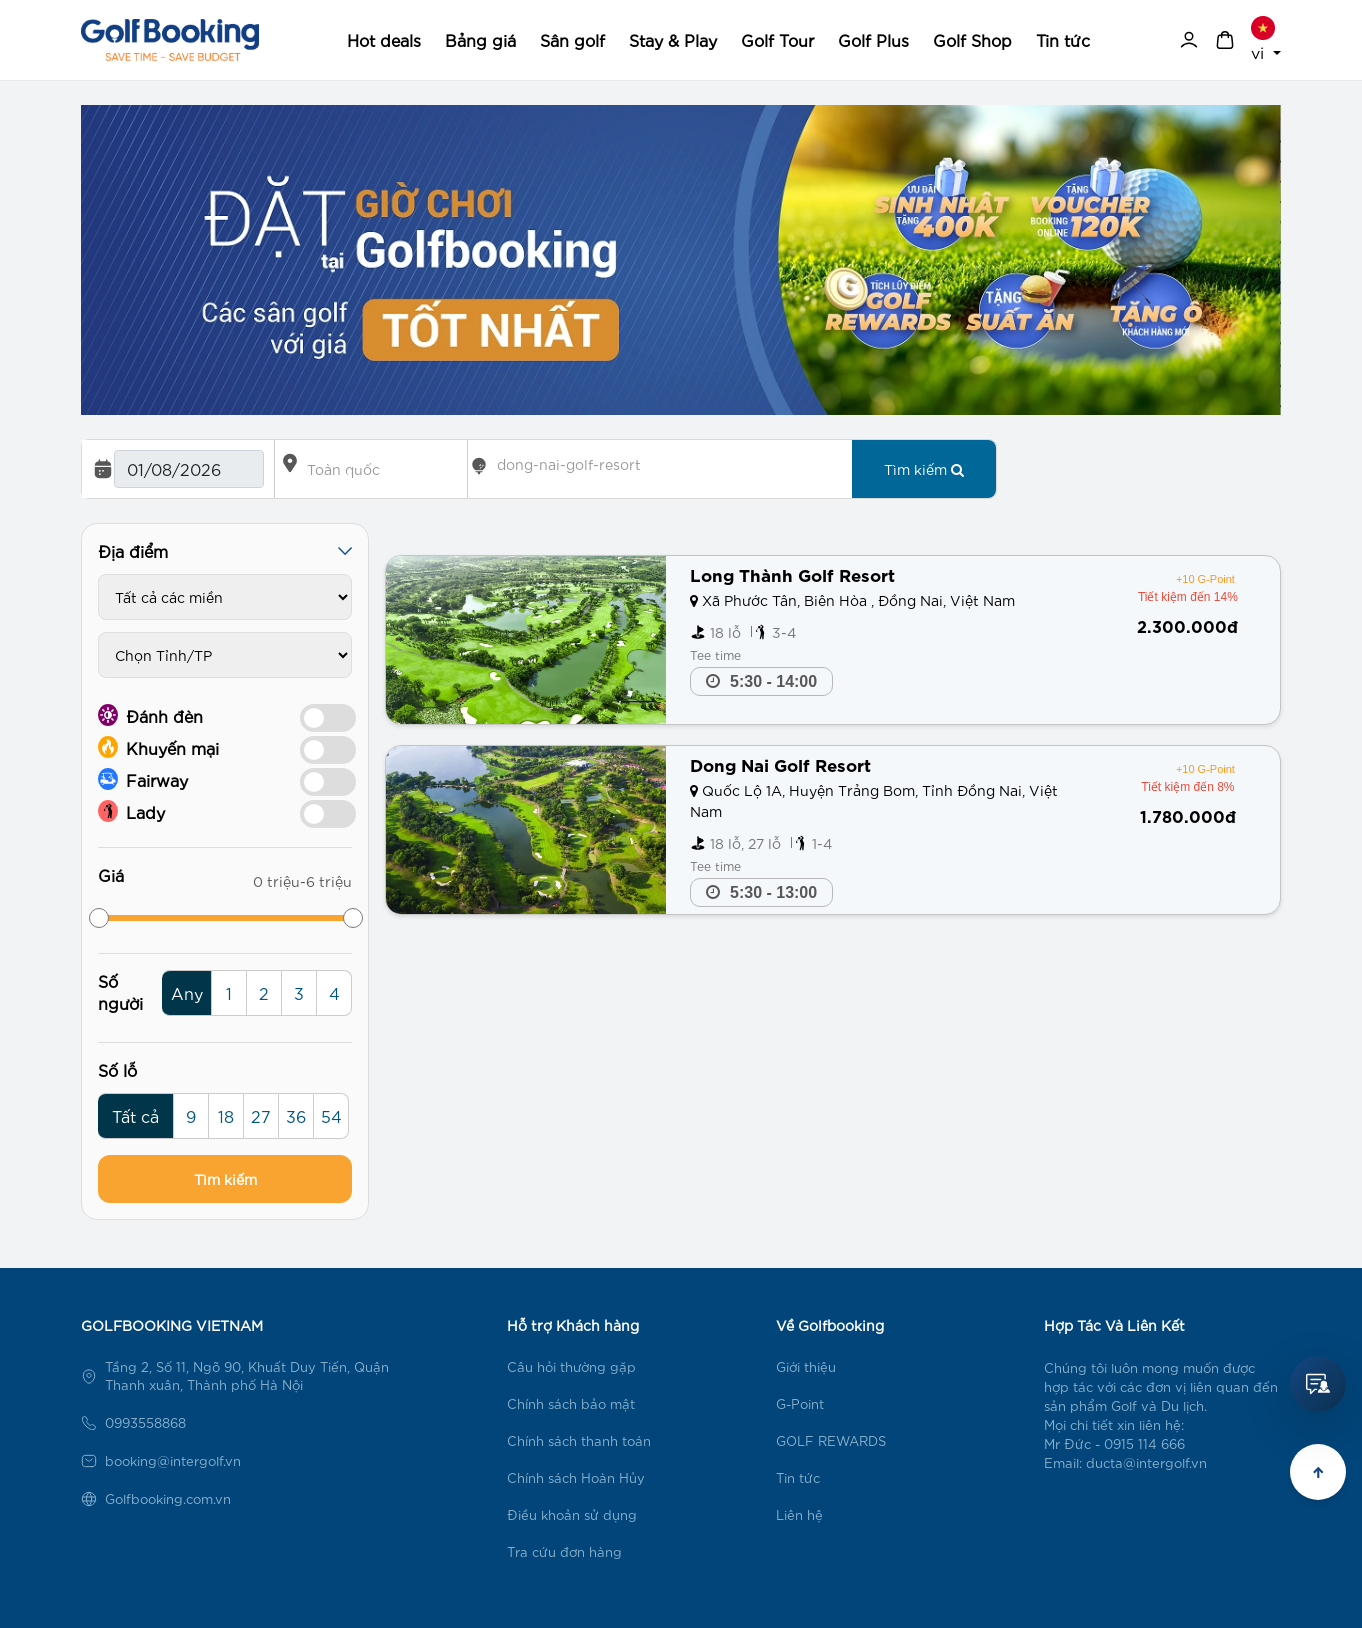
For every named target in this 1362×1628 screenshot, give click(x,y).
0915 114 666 (1144, 1443)
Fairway (143, 779)
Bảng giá (480, 39)
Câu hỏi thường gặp (571, 1366)
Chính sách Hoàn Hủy (576, 1477)
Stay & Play (673, 39)
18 (226, 1115)
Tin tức (1063, 39)
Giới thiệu (806, 1366)
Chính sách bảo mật (571, 1403)
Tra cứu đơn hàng (564, 1551)
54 (331, 1115)
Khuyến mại (158, 747)
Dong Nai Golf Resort (780, 763)
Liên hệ (799, 1514)
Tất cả (135, 1115)
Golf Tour (777, 39)
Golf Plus (873, 39)
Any (187, 992)
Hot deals (384, 39)
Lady (131, 811)
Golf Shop (972, 39)
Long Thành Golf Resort (792, 573)
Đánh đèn (150, 715)
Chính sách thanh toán (579, 1440)
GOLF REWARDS (831, 1440)
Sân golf (572, 39)
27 (261, 1115)
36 (296, 1115)
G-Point (800, 1403)
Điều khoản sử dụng (572, 1514)
